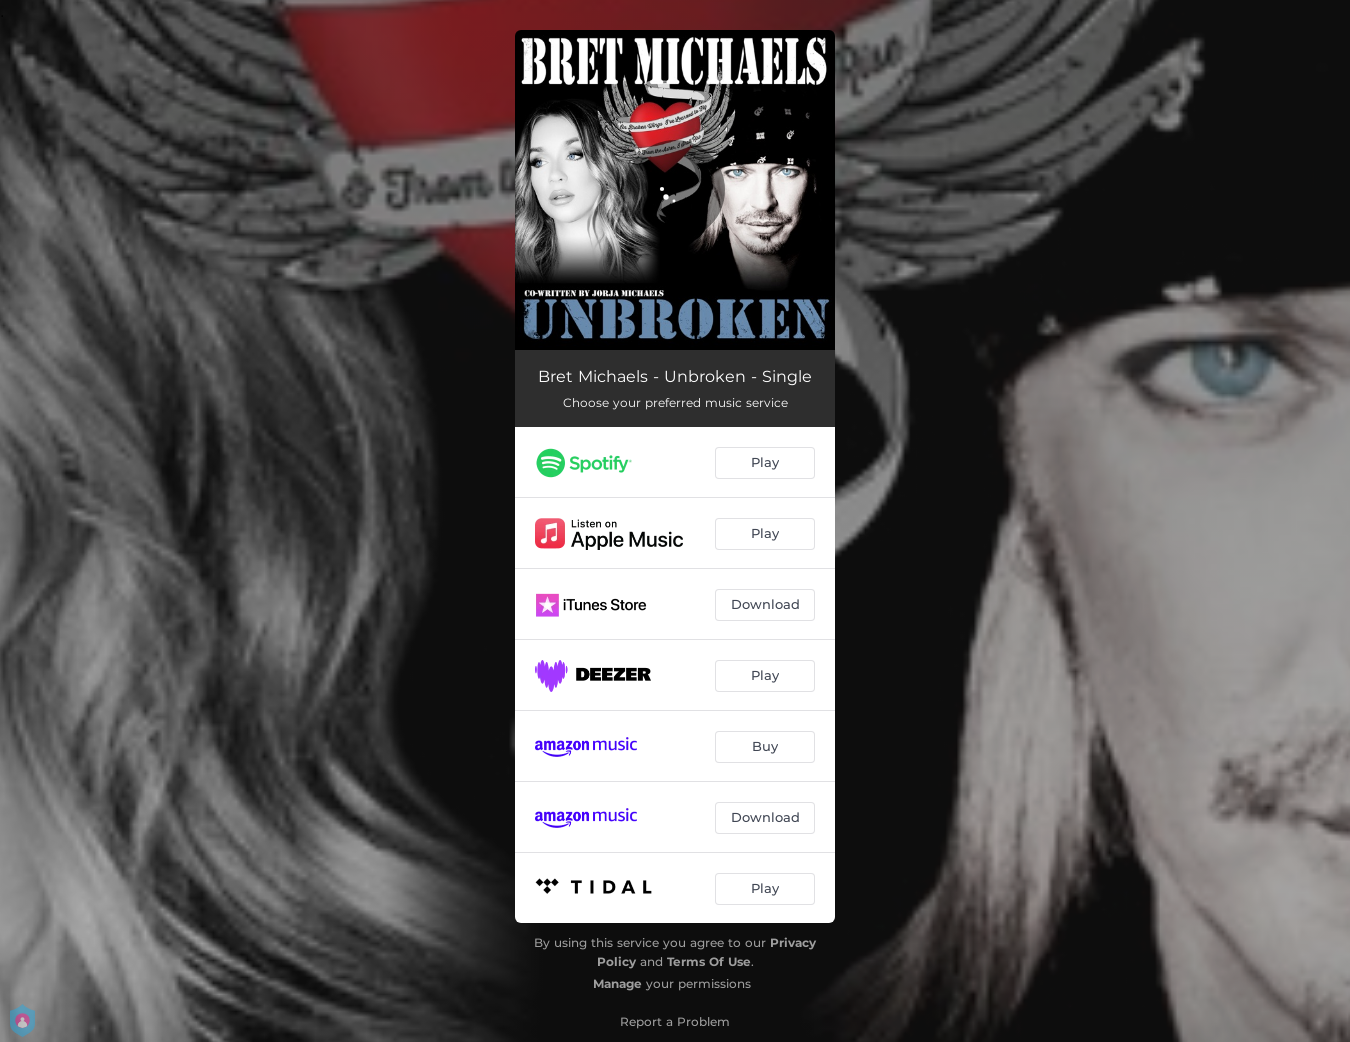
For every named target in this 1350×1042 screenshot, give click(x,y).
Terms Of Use (709, 961)
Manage (617, 983)
